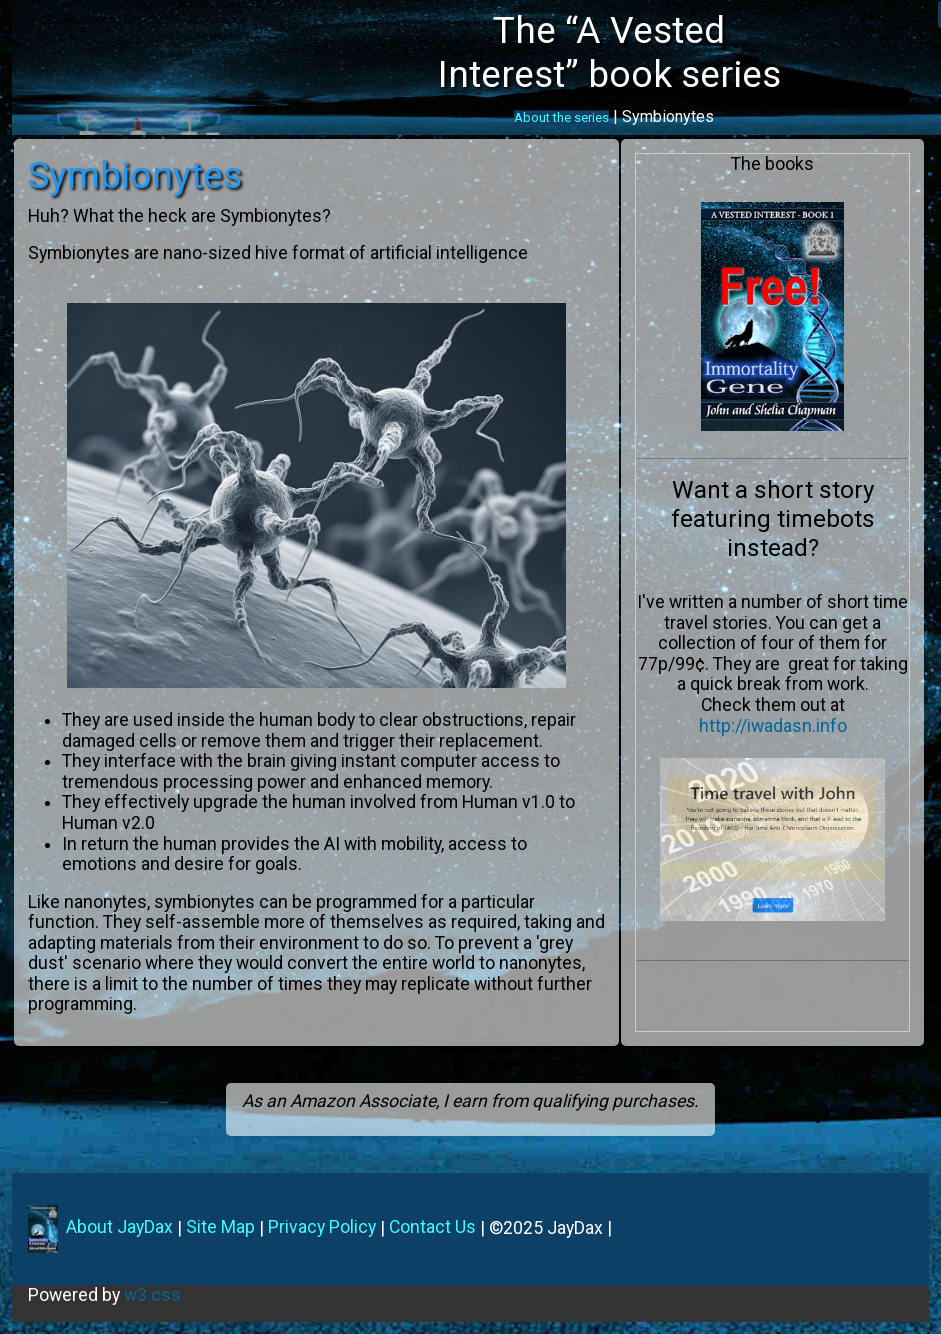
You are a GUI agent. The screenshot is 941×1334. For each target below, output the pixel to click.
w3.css (152, 1295)
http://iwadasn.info (773, 726)
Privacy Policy (322, 1227)
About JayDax (117, 1227)
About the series (561, 118)
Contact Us (432, 1227)
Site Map (220, 1227)
